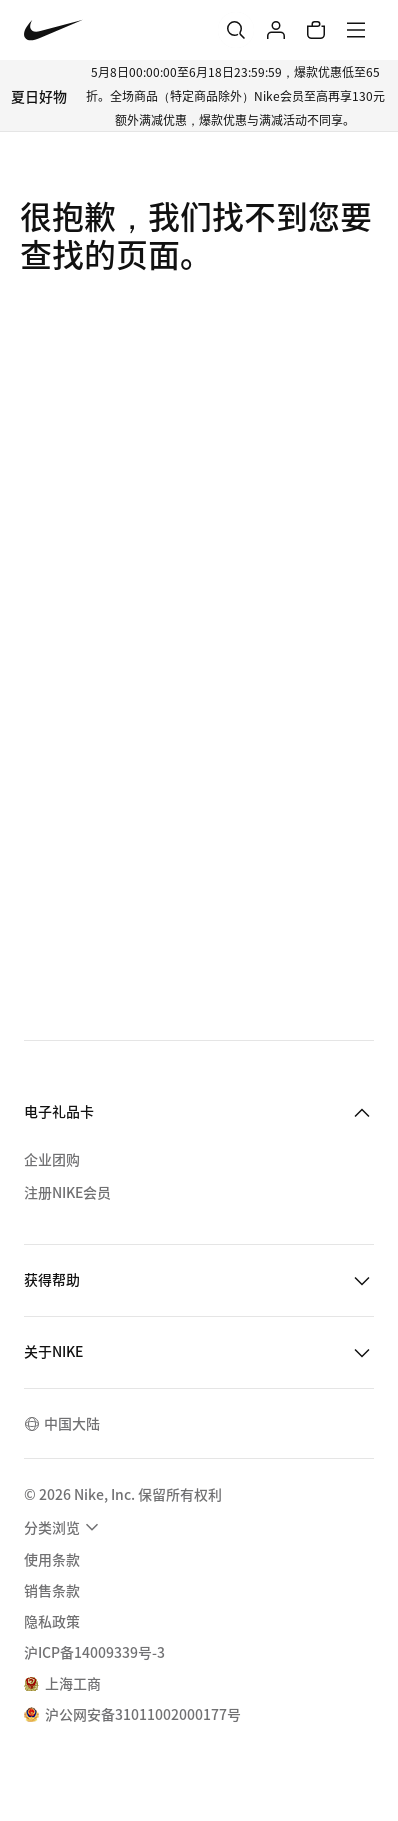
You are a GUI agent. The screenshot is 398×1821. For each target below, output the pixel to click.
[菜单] (356, 30)
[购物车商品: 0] (316, 30)
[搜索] (236, 30)
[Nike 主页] (53, 30)
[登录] (276, 30)
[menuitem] (64, 1527)
